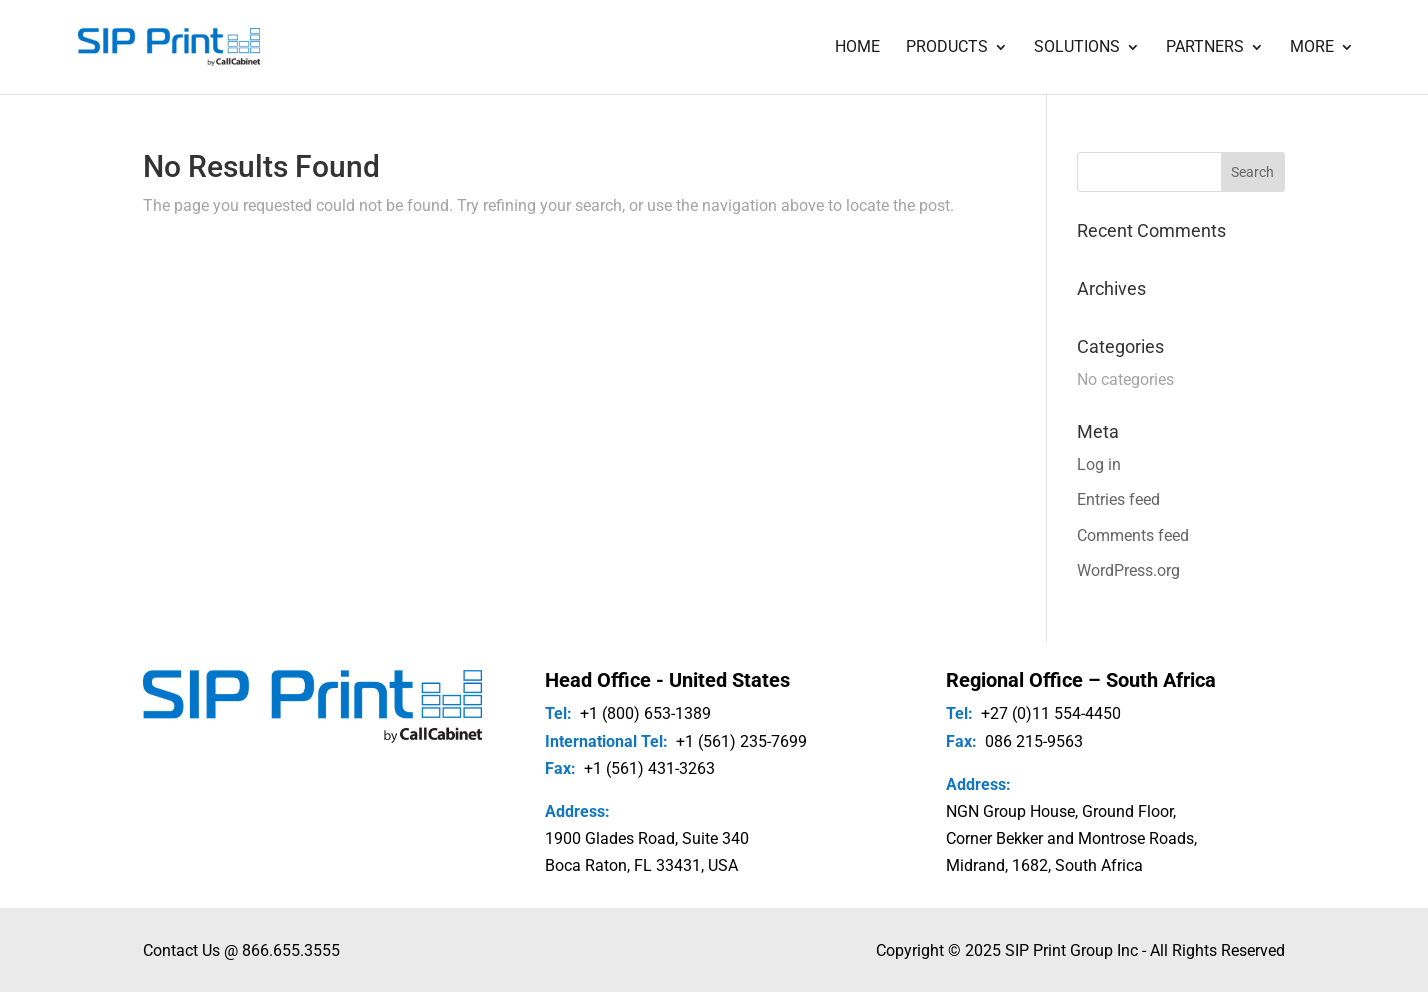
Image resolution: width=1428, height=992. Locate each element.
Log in (1099, 464)
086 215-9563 (1034, 741)
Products (947, 48)
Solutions (1077, 48)
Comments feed (1133, 535)
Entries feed (1118, 499)
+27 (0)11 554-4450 (1051, 713)
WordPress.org (1128, 570)
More (1312, 48)
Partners (1205, 48)
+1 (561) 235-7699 (741, 741)
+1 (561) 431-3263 (649, 768)
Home (857, 48)
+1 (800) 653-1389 (645, 713)
